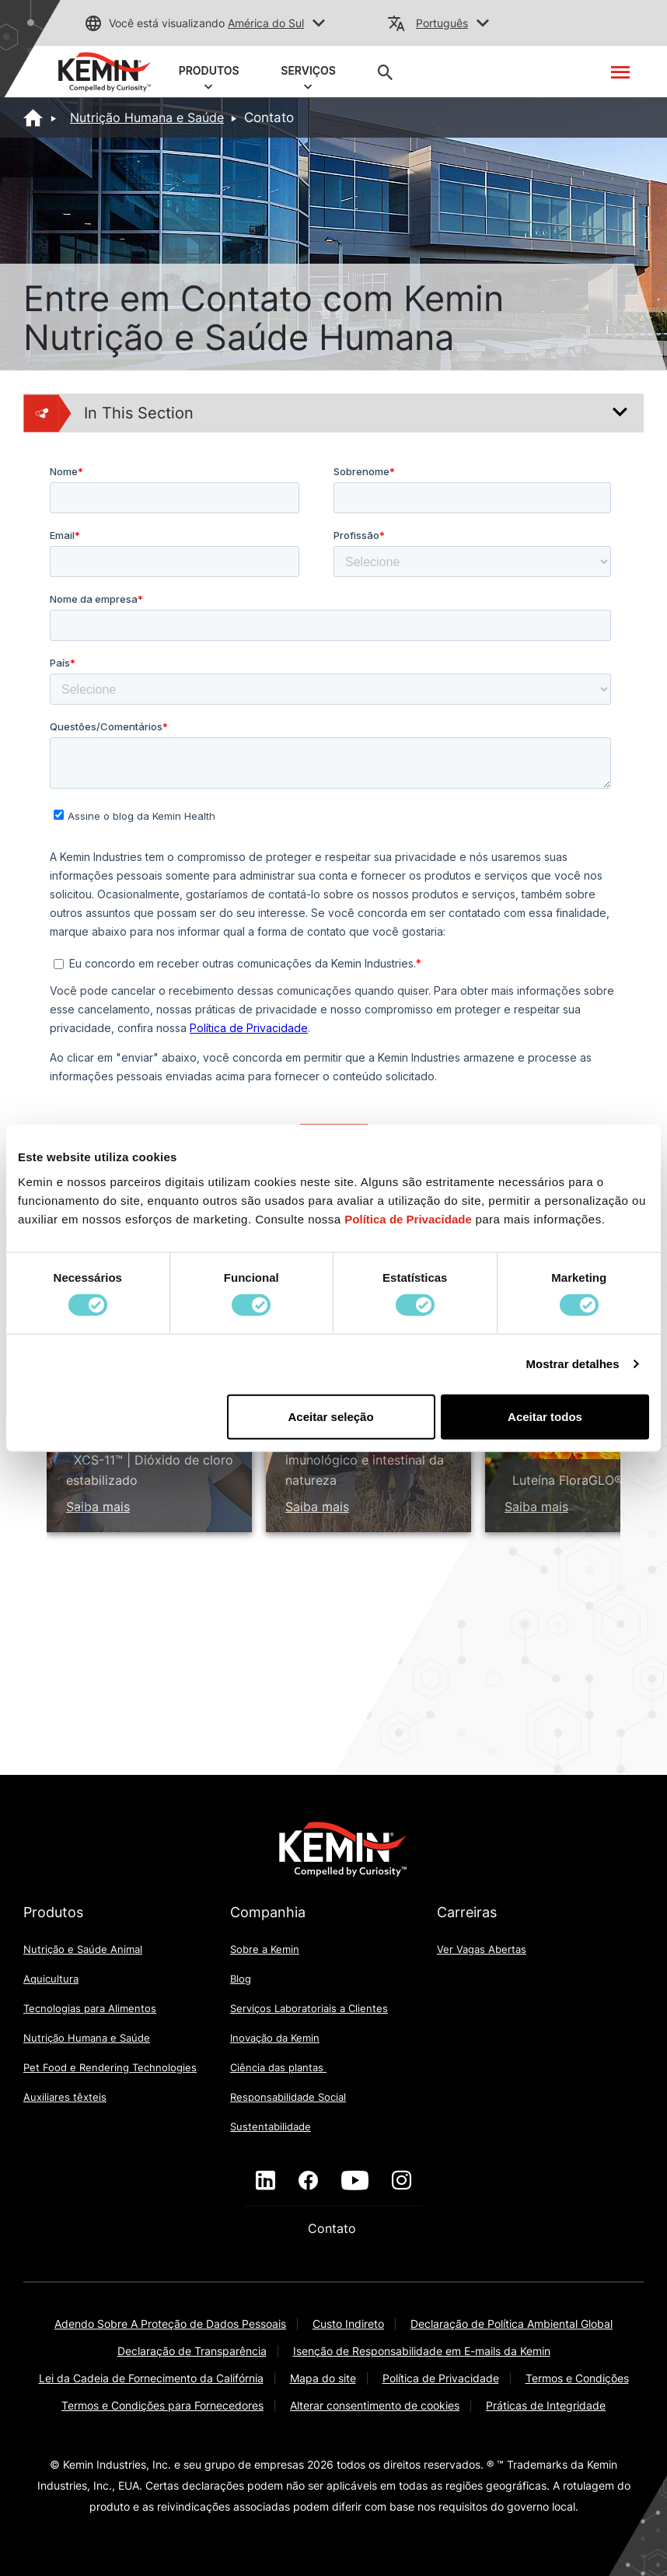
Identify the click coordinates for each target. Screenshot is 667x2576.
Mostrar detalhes (573, 1363)
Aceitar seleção (331, 1416)
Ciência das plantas (278, 2067)
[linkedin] (265, 2180)
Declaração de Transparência (192, 2350)
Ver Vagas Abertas (481, 1949)
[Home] (33, 117)
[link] (104, 71)
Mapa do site (323, 2378)
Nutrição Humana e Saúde (147, 117)
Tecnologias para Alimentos (89, 2008)
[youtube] (354, 2180)
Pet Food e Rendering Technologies (110, 2067)
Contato (334, 2228)
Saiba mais (98, 1506)
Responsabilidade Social (288, 2097)
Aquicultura (51, 1978)
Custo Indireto (348, 2323)
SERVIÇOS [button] (309, 74)
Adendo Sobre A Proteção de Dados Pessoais (170, 2323)
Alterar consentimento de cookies (374, 2405)
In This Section (109, 413)
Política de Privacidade (440, 2378)
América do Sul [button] (266, 23)
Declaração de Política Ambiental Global (511, 2323)
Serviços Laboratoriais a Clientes (309, 2008)
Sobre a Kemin (264, 1949)
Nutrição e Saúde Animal (82, 1949)
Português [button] (442, 23)
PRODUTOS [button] (209, 74)
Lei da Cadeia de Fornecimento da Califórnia (151, 2378)
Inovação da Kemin (275, 2038)
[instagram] (401, 2180)
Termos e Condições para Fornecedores (162, 2405)
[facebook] (308, 2180)
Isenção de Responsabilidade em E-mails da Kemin (421, 2350)
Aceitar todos (545, 1416)
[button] (319, 23)
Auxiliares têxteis (65, 2097)
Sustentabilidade (270, 2126)
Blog (240, 1978)
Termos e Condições (577, 2378)
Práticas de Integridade (546, 2405)
